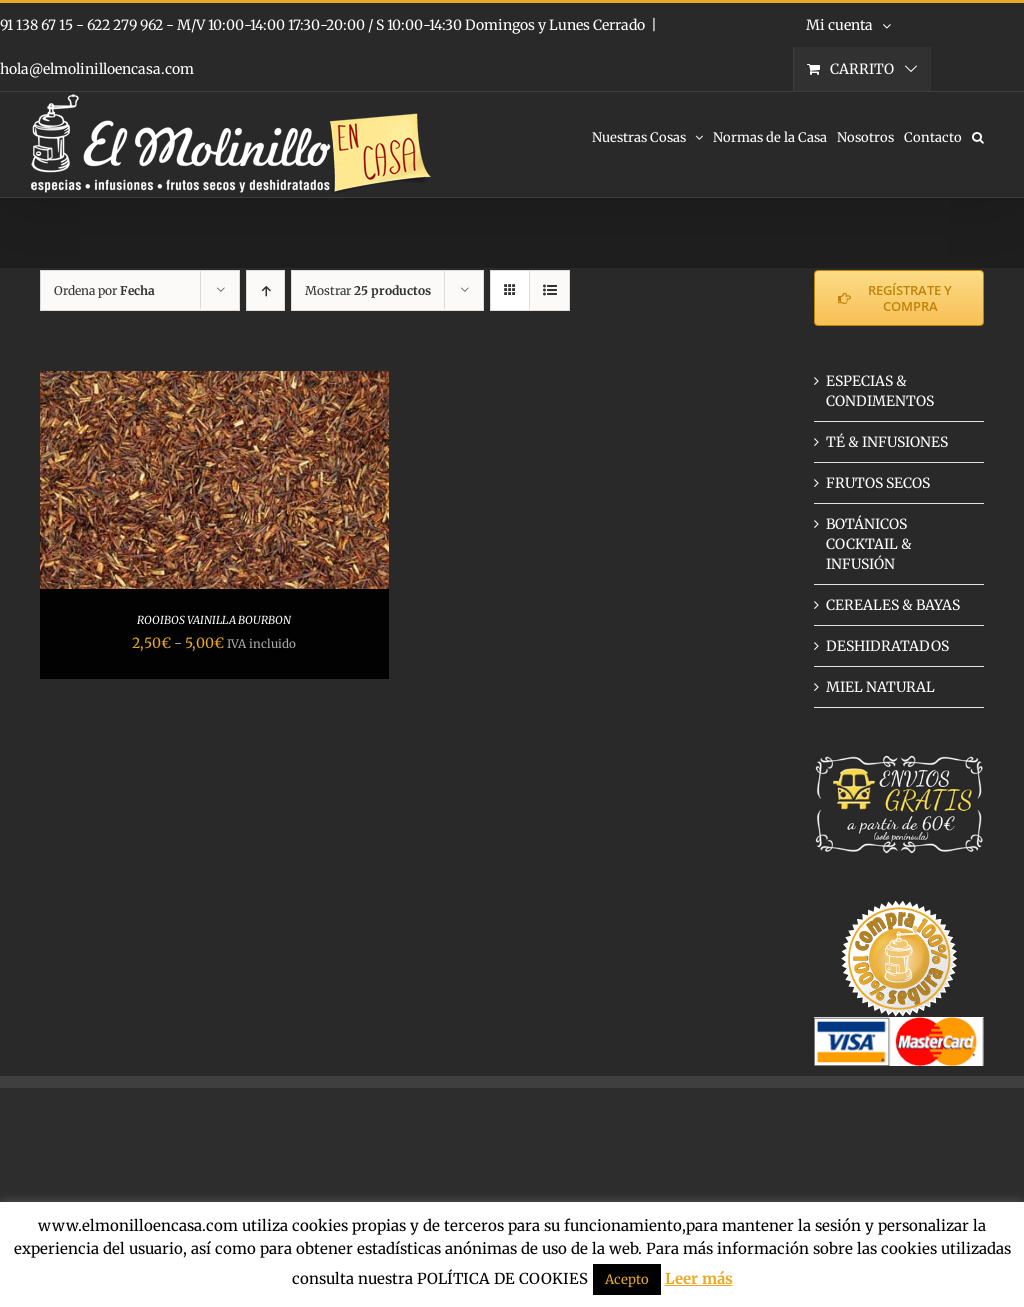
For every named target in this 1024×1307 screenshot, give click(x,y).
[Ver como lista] (549, 290)
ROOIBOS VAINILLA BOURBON (214, 620)
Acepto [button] (627, 1279)
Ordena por (104, 290)
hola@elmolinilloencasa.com (97, 69)
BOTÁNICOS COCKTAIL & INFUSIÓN (869, 544)
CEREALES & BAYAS (893, 605)
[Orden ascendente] (265, 290)
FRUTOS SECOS (878, 483)
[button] (978, 136)
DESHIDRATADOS (887, 646)
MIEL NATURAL (880, 687)
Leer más (699, 1278)
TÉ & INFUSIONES (887, 442)
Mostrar (368, 290)
